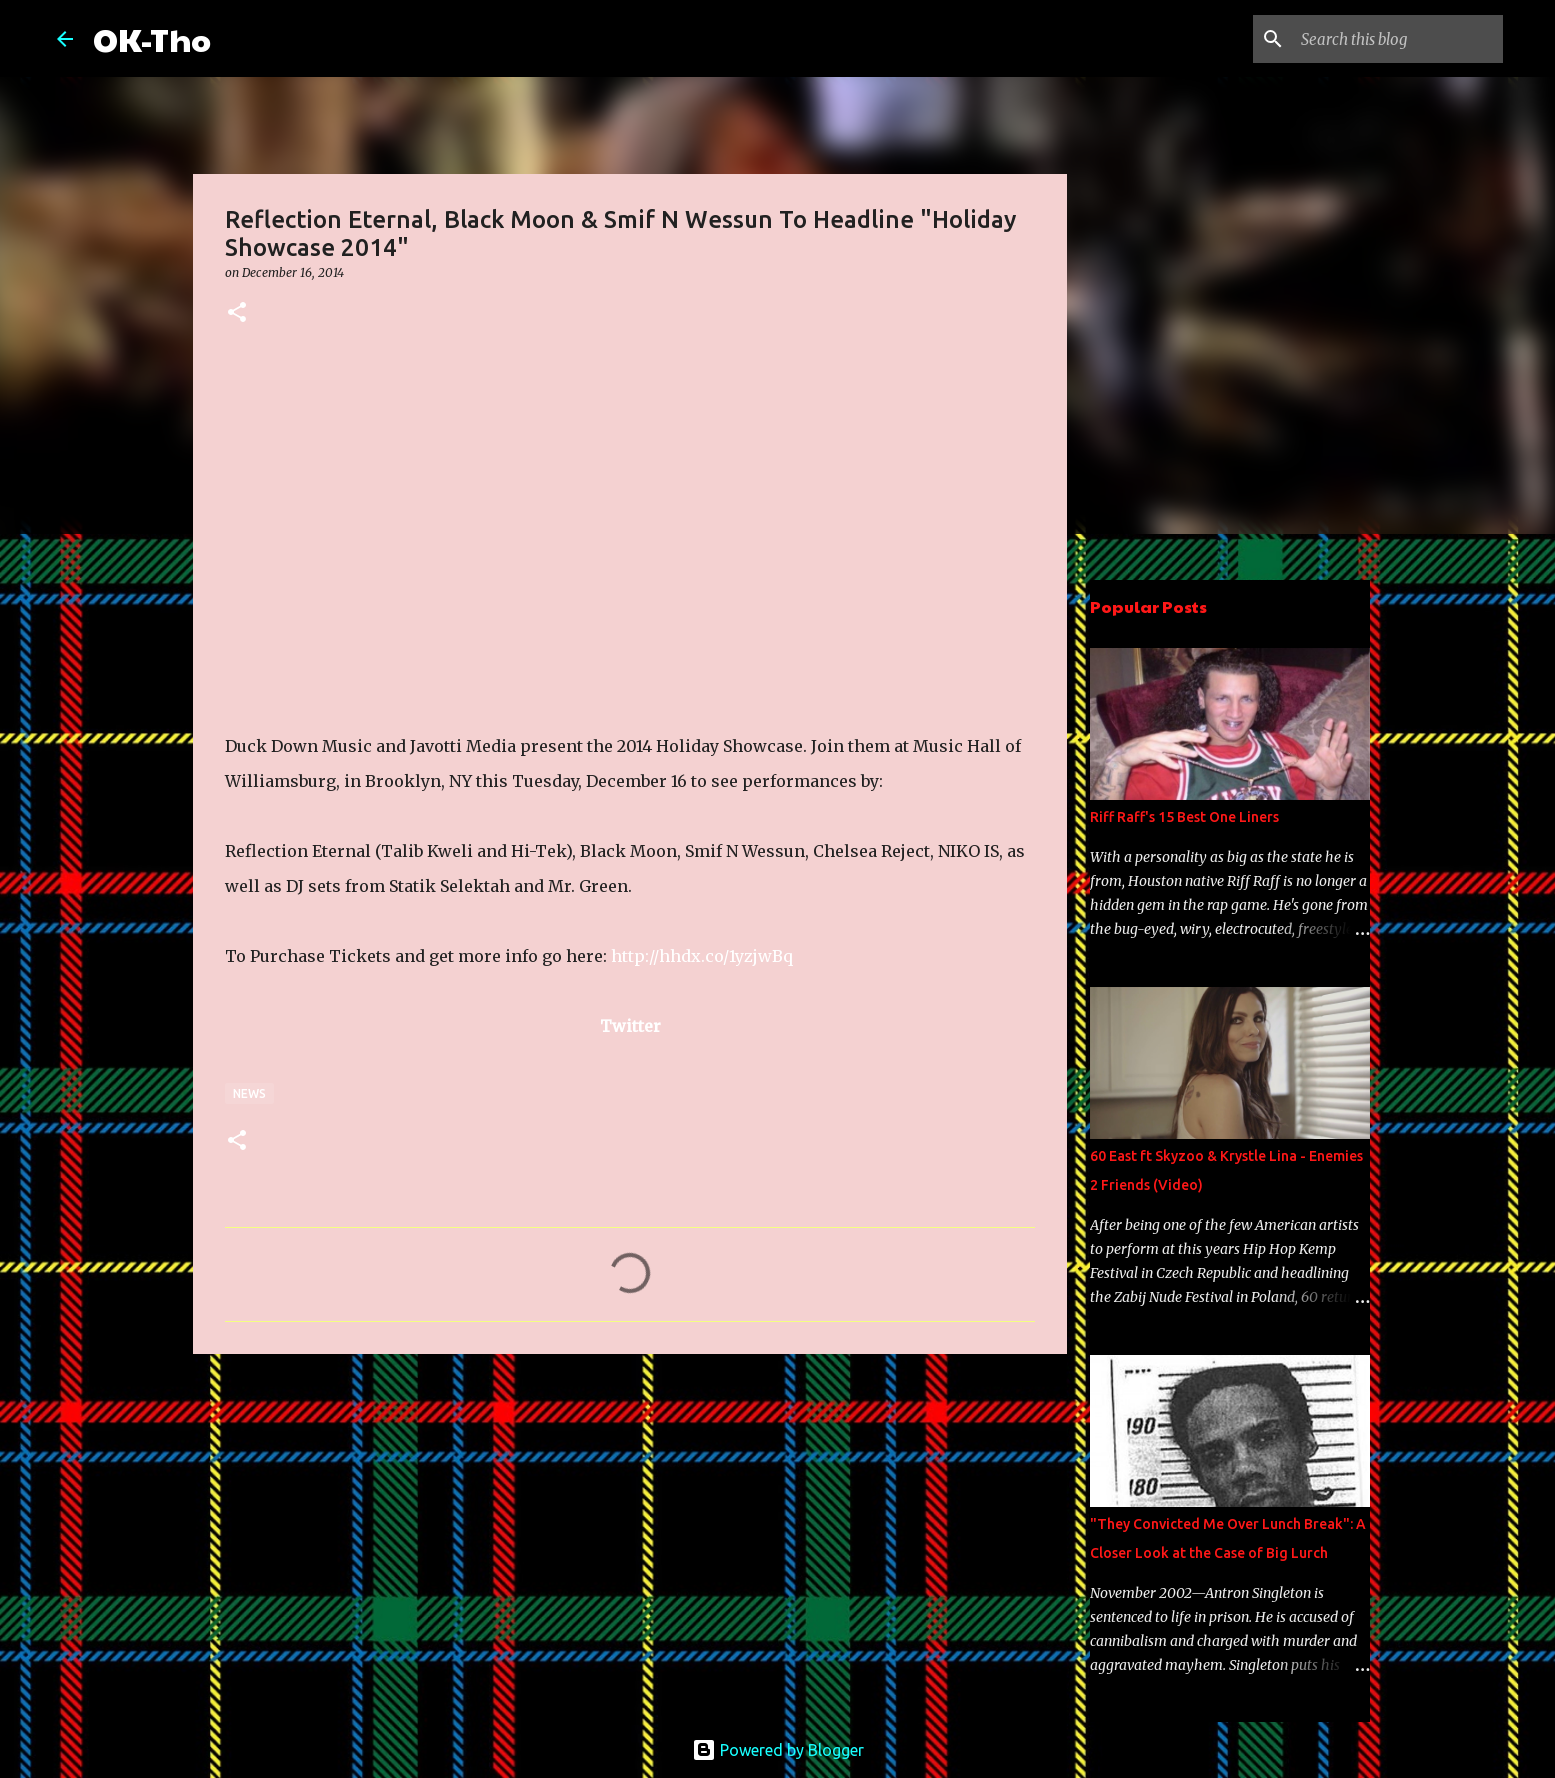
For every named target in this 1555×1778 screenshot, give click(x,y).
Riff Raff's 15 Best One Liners (1184, 817)
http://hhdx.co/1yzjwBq (702, 956)
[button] (237, 313)
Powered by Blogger (778, 1750)
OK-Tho (152, 38)
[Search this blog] (1398, 39)
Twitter (630, 1026)
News (249, 1093)
